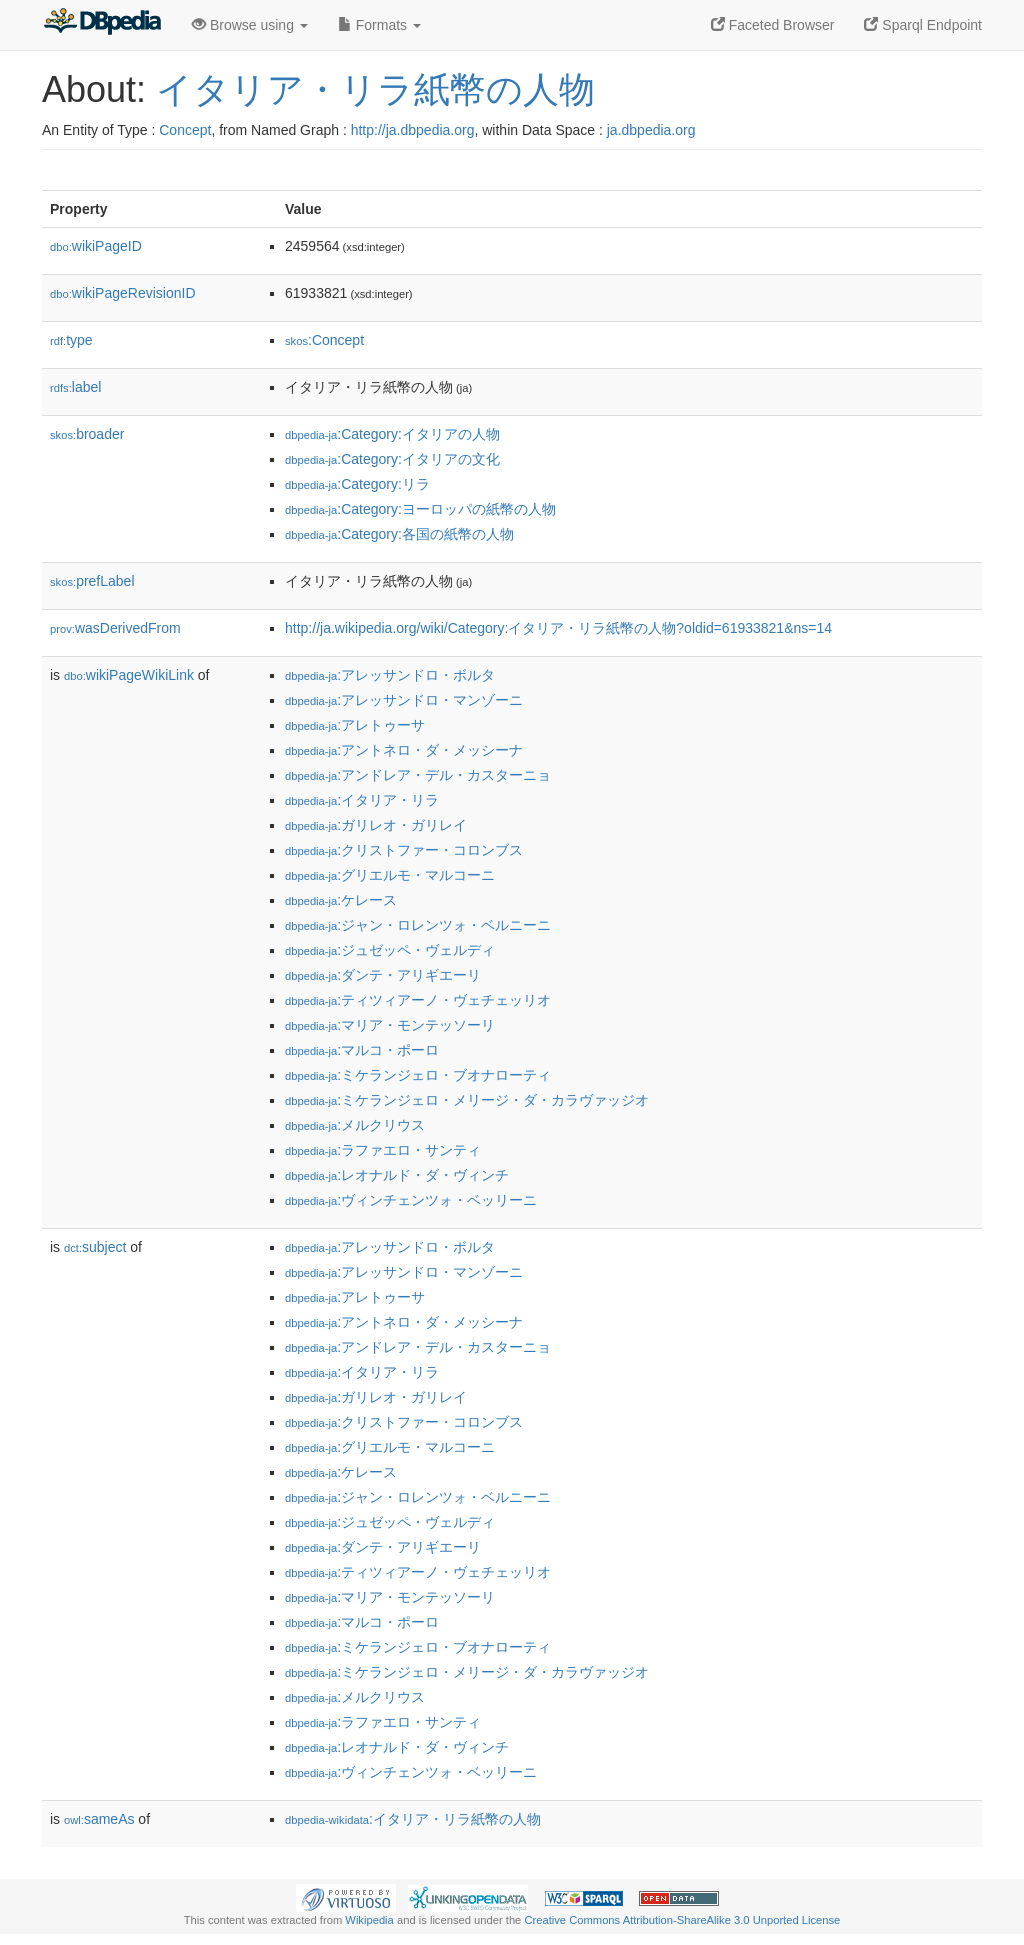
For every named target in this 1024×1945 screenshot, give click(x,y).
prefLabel (92, 581)
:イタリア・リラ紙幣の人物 (413, 1819)
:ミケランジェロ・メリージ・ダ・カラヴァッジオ (467, 1100)
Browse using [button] (250, 25)
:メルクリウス (355, 1125)
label (75, 387)
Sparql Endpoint (923, 25)
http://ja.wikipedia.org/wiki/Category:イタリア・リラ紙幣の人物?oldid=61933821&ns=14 (558, 628)
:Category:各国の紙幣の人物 (399, 534)
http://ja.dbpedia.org (413, 130)
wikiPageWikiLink (129, 675)
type (71, 340)
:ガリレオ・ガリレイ (376, 825)
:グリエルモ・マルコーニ (390, 875)
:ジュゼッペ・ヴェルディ (390, 950)
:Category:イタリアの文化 (392, 459)
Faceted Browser (773, 25)
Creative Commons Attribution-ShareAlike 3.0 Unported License (682, 1920)
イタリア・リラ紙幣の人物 (375, 89)
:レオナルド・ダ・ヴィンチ (397, 1175)
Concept (185, 130)
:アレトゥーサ (355, 725)
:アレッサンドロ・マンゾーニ (404, 700)
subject (95, 1247)
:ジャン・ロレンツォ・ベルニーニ (418, 925)
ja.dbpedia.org (651, 130)
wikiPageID (96, 246)
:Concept (324, 340)
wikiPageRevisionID (123, 293)
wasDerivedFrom (115, 628)
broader (87, 434)
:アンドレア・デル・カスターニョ (418, 775)
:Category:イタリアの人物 (392, 434)
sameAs (99, 1819)
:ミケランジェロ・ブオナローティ (418, 1075)
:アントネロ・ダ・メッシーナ (404, 750)
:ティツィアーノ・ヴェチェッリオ (418, 1000)
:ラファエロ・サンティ (383, 1150)
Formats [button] (379, 25)
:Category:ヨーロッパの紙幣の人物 (420, 509)
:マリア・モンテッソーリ (390, 1025)
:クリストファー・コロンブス (404, 850)
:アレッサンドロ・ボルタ (390, 675)
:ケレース (341, 900)
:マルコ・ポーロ (362, 1050)
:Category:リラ (357, 484)
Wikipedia (369, 1920)
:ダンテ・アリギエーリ (383, 975)
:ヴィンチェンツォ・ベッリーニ (411, 1200)
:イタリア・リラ (362, 800)
